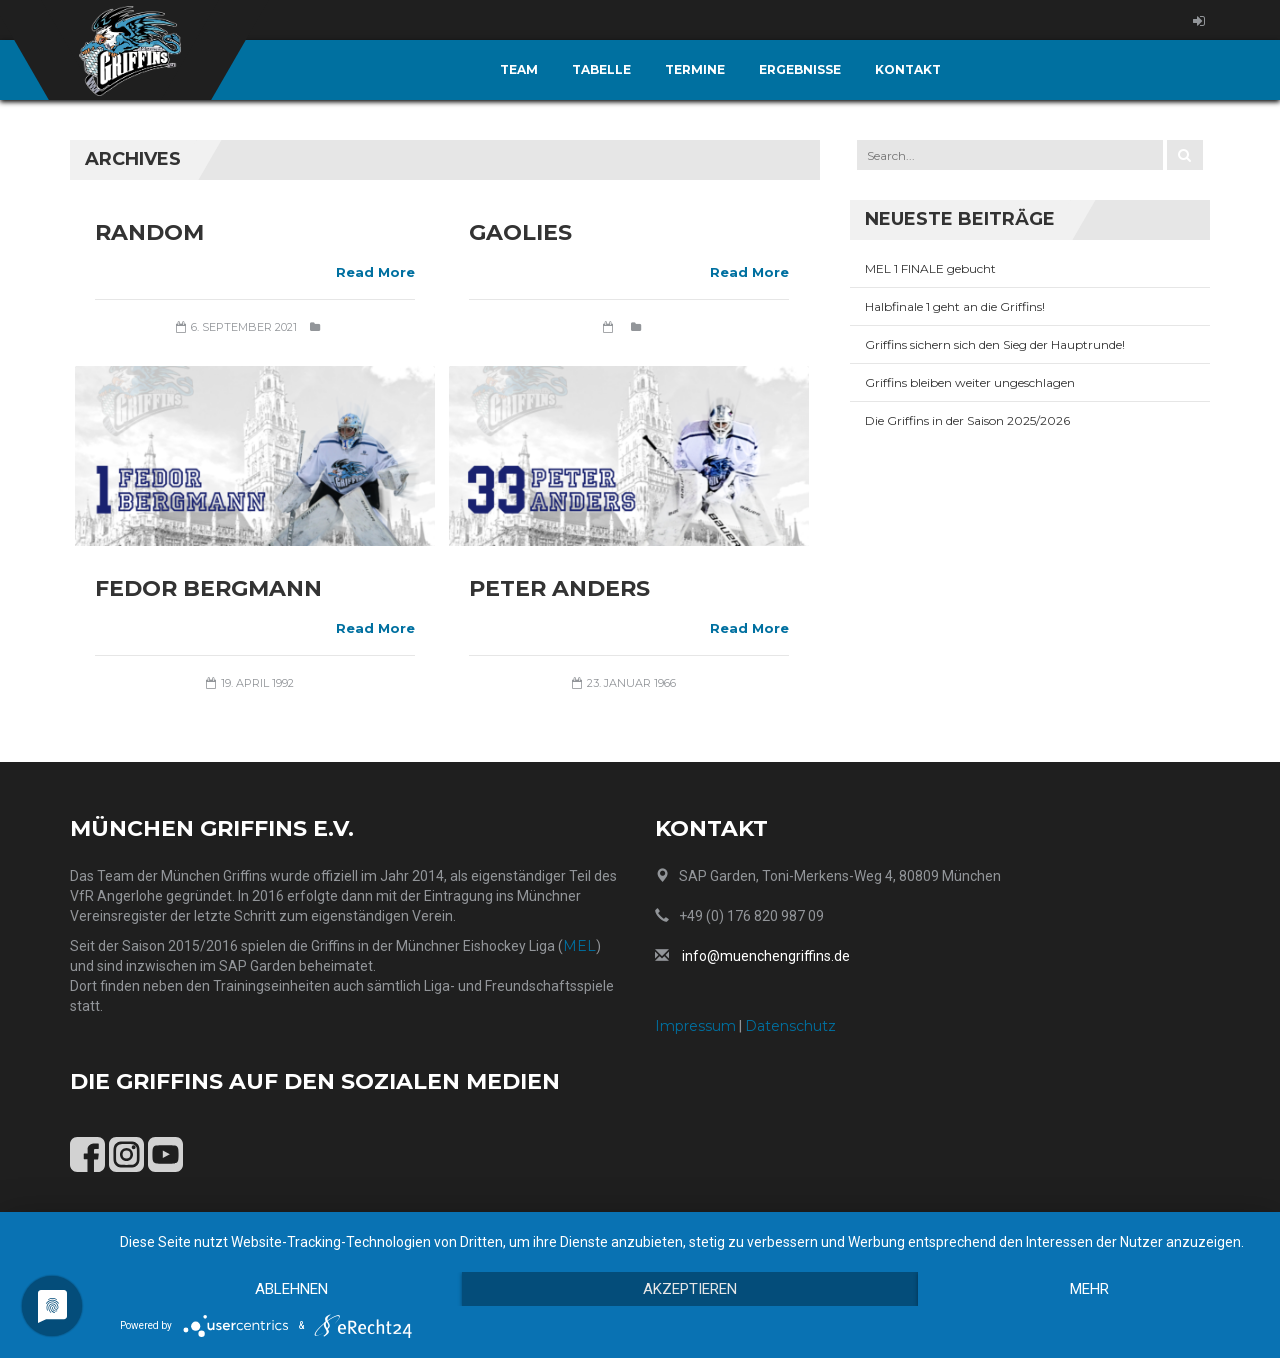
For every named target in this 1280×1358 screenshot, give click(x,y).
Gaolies (520, 232)
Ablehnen (291, 1289)
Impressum (695, 1026)
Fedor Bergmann (208, 588)
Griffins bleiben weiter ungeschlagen (970, 382)
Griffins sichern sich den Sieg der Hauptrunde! (995, 344)
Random (149, 232)
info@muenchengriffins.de (766, 956)
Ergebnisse (800, 69)
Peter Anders (559, 588)
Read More (375, 272)
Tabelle (601, 69)
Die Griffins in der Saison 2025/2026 (967, 420)
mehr (1089, 1289)
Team (519, 69)
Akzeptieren (690, 1289)
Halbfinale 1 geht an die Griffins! (955, 306)
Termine (695, 69)
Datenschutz (790, 1026)
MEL (579, 946)
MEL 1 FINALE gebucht (930, 268)
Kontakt (908, 69)
